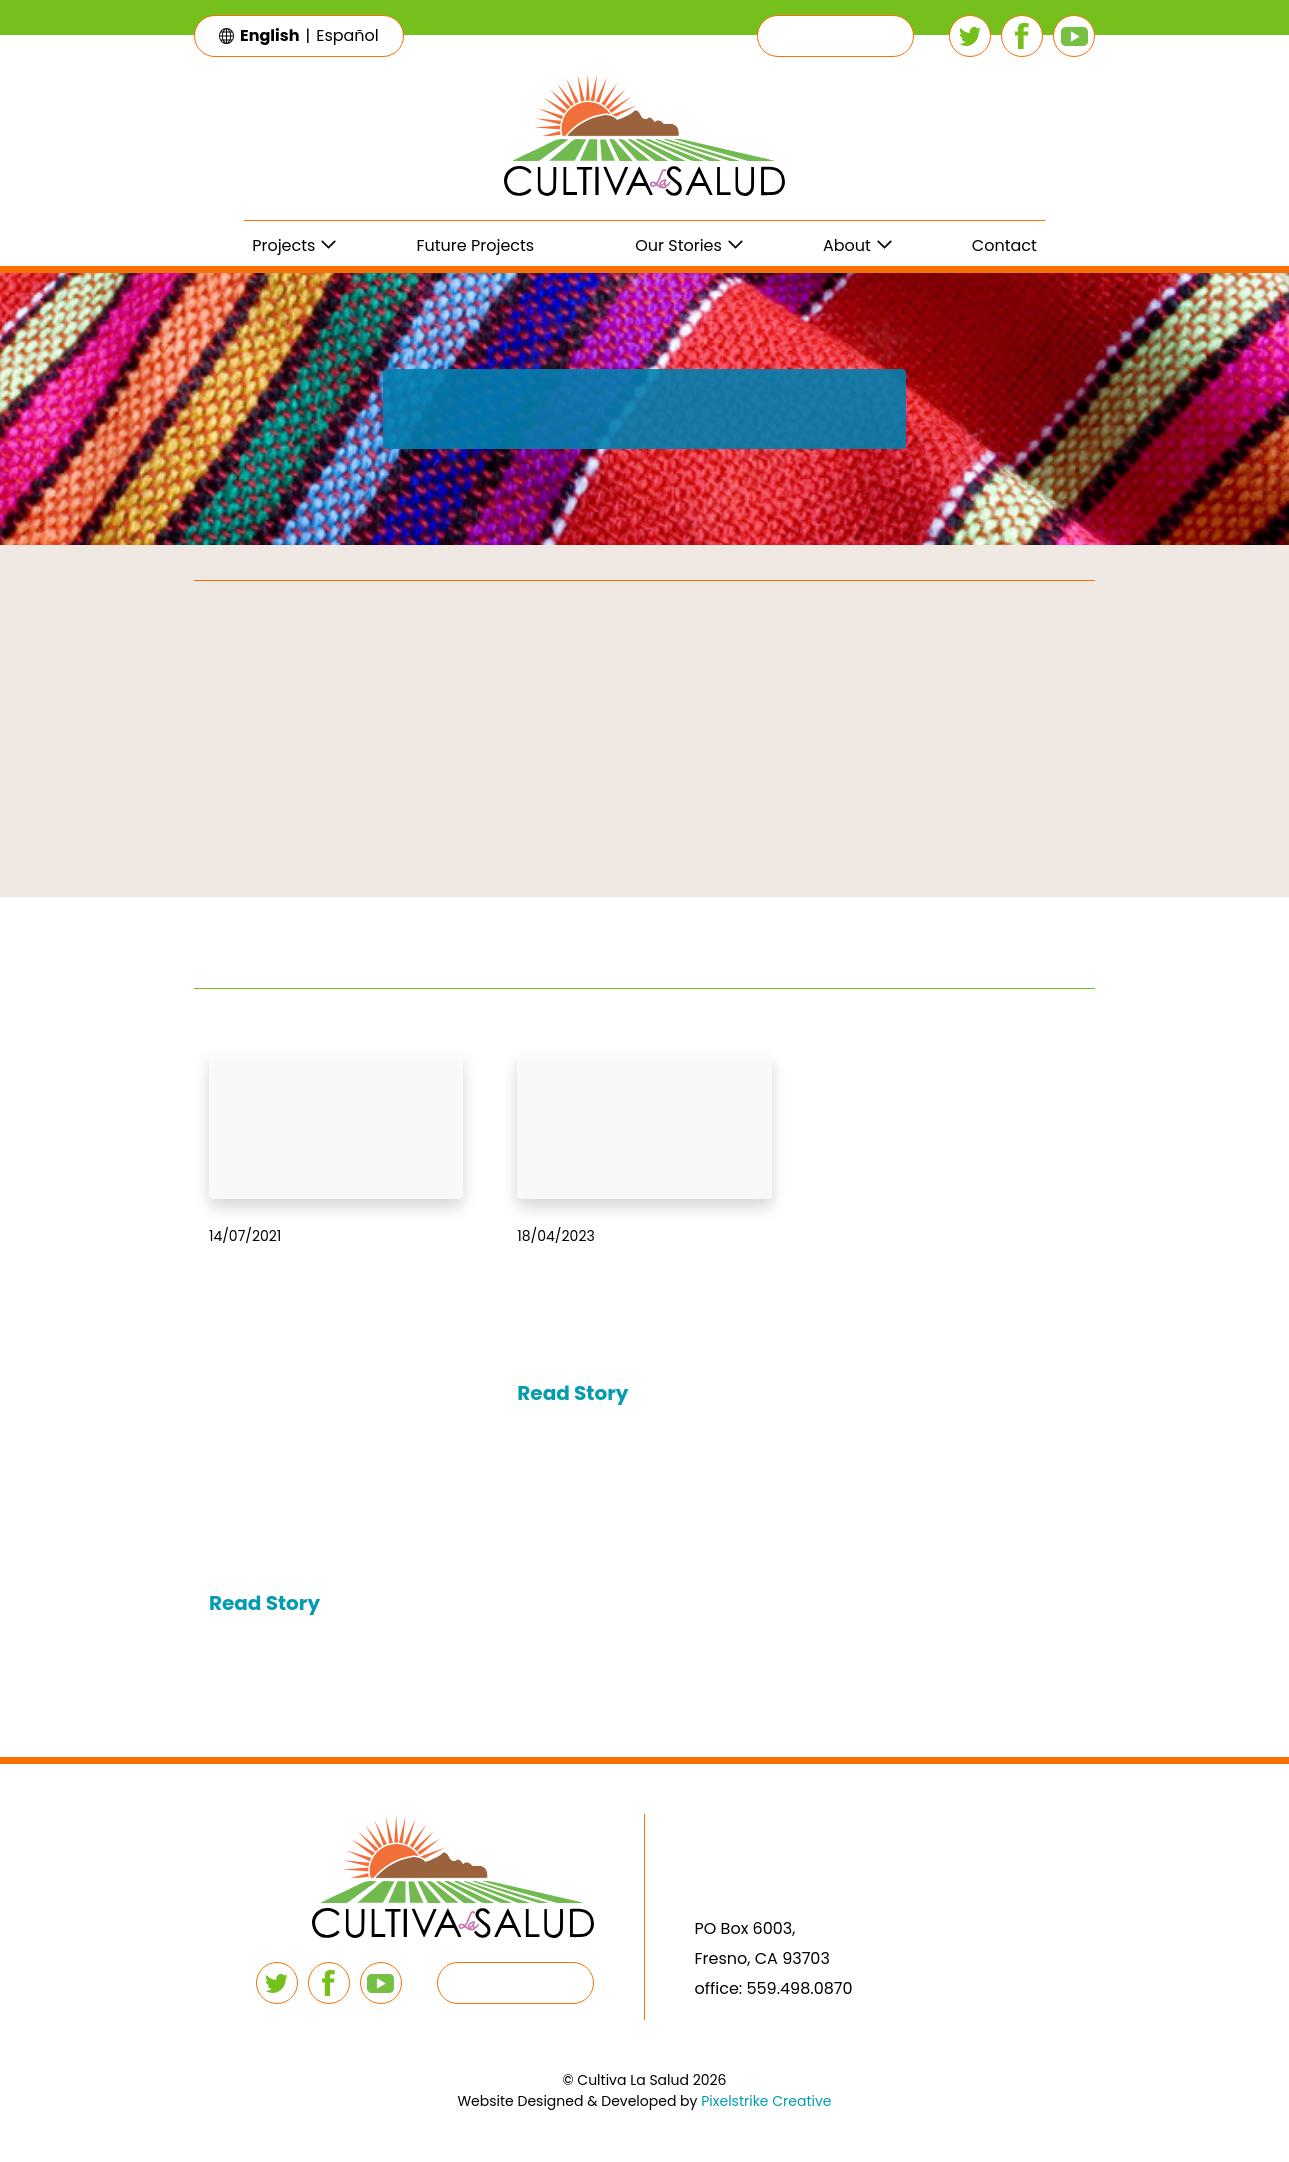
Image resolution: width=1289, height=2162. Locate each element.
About (847, 245)
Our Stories (678, 245)
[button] (835, 36)
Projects (283, 245)
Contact (1004, 245)
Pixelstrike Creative (766, 2101)
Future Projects (475, 245)
